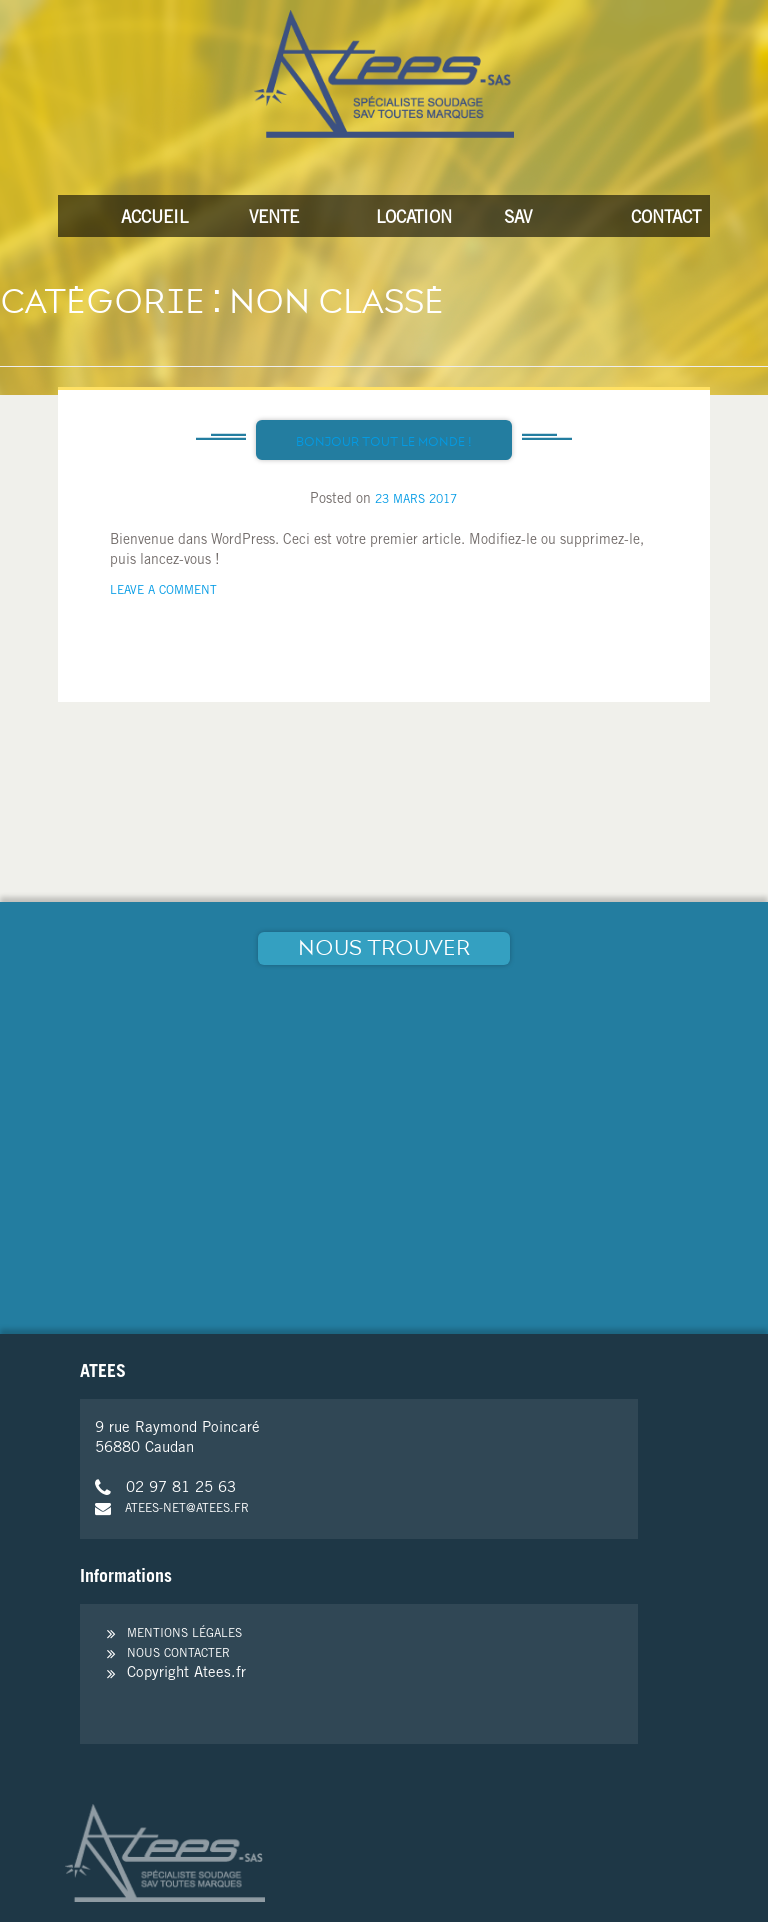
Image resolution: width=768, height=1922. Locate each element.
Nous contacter (178, 1654)
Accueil (149, 219)
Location (404, 219)
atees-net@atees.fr (172, 1509)
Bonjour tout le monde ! (384, 442)
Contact (659, 219)
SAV (518, 219)
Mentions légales (184, 1634)
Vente (274, 219)
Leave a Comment (163, 591)
